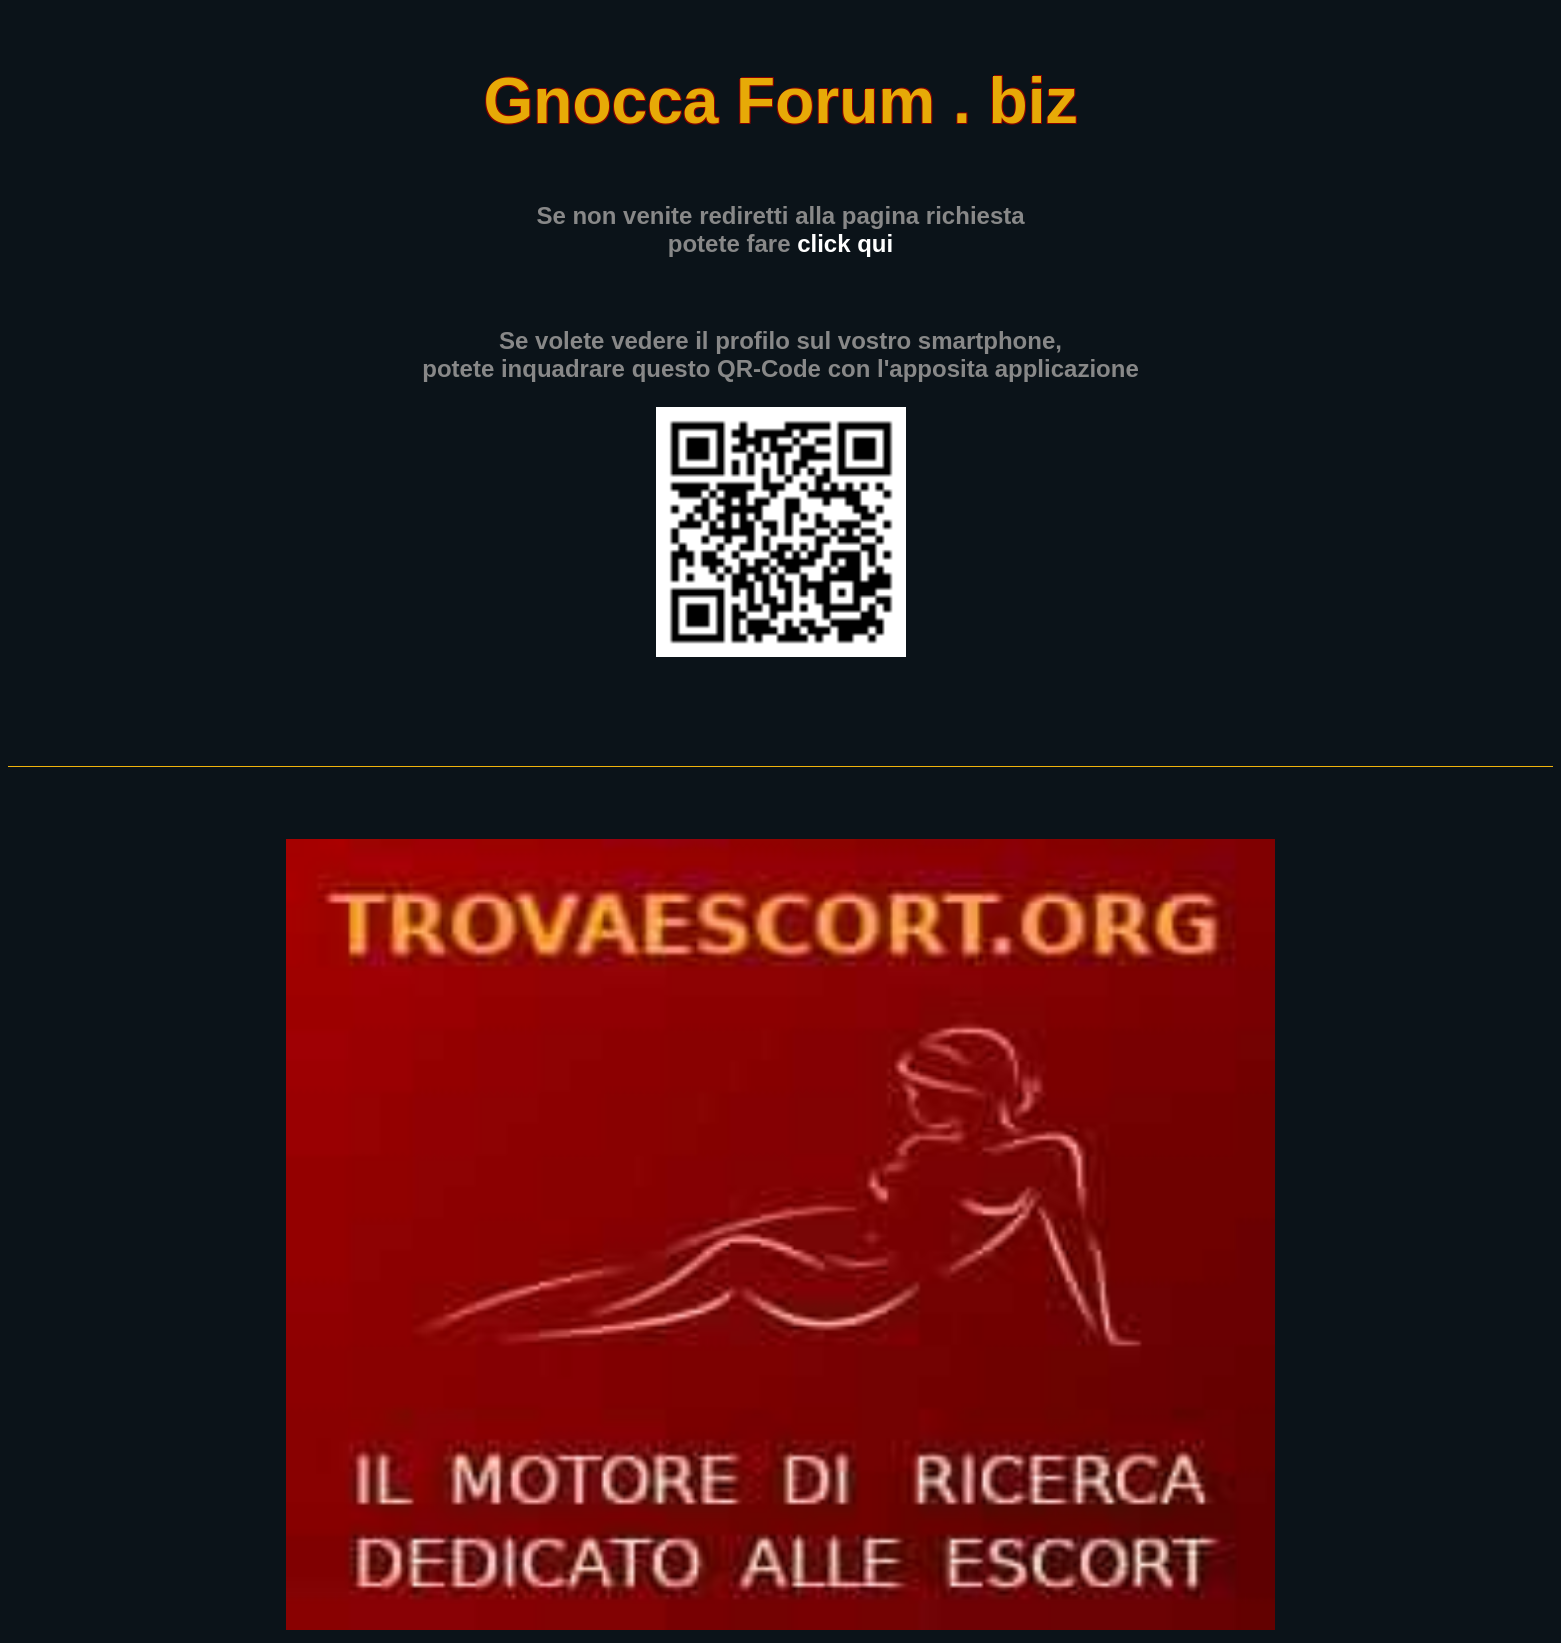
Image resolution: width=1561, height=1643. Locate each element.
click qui (845, 243)
